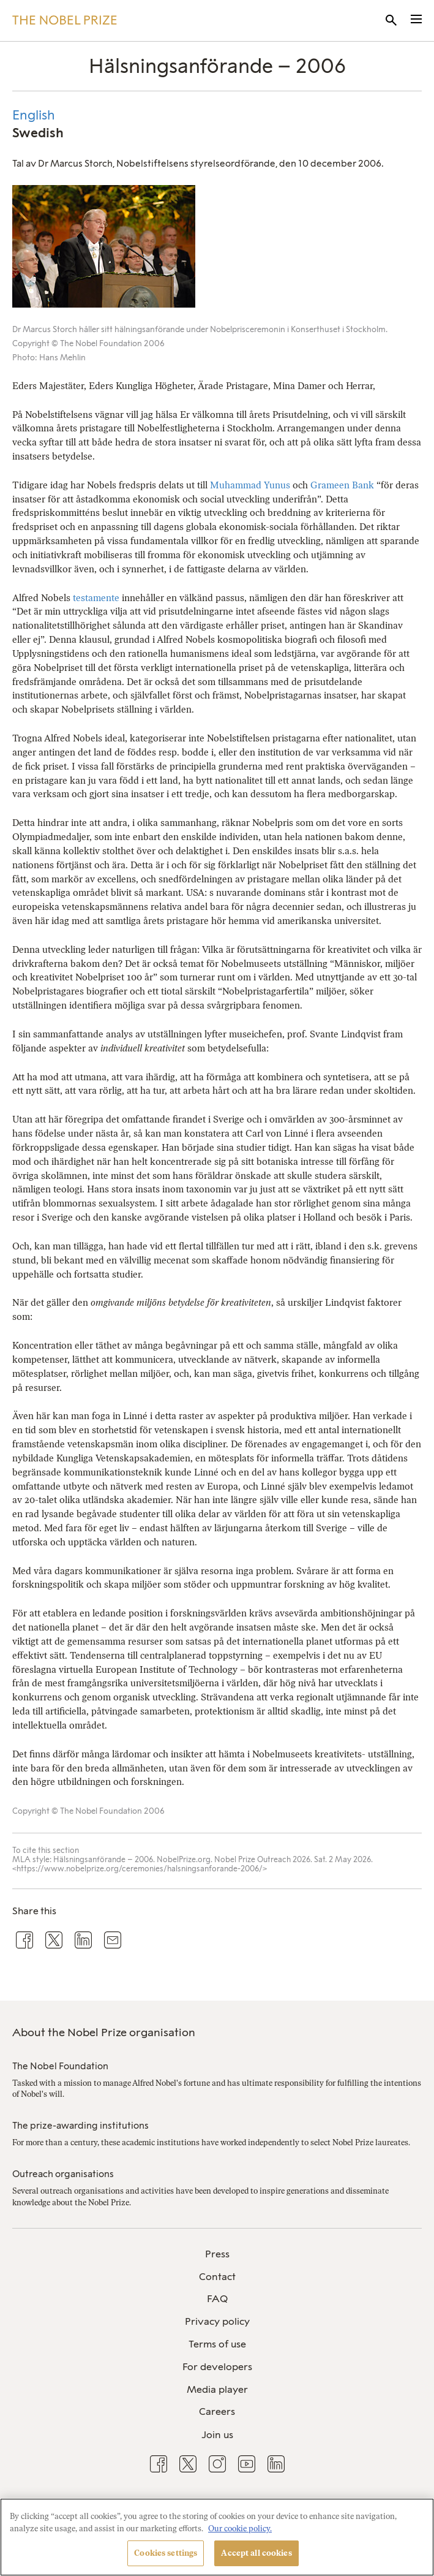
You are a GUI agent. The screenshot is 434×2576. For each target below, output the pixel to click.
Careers (217, 2411)
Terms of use (217, 2344)
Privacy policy (217, 2321)
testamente (96, 598)
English (33, 115)
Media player (217, 2389)
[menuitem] (217, 2254)
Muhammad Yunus (250, 485)
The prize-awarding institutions (80, 2125)
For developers (217, 2367)
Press (217, 2254)
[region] (217, 2537)
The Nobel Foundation (60, 2066)
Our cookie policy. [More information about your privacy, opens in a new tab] (240, 2528)
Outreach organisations (63, 2174)
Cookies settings (165, 2553)
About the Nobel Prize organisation (103, 2032)
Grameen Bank (342, 485)
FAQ (217, 2299)
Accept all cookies (256, 2553)
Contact (217, 2276)
